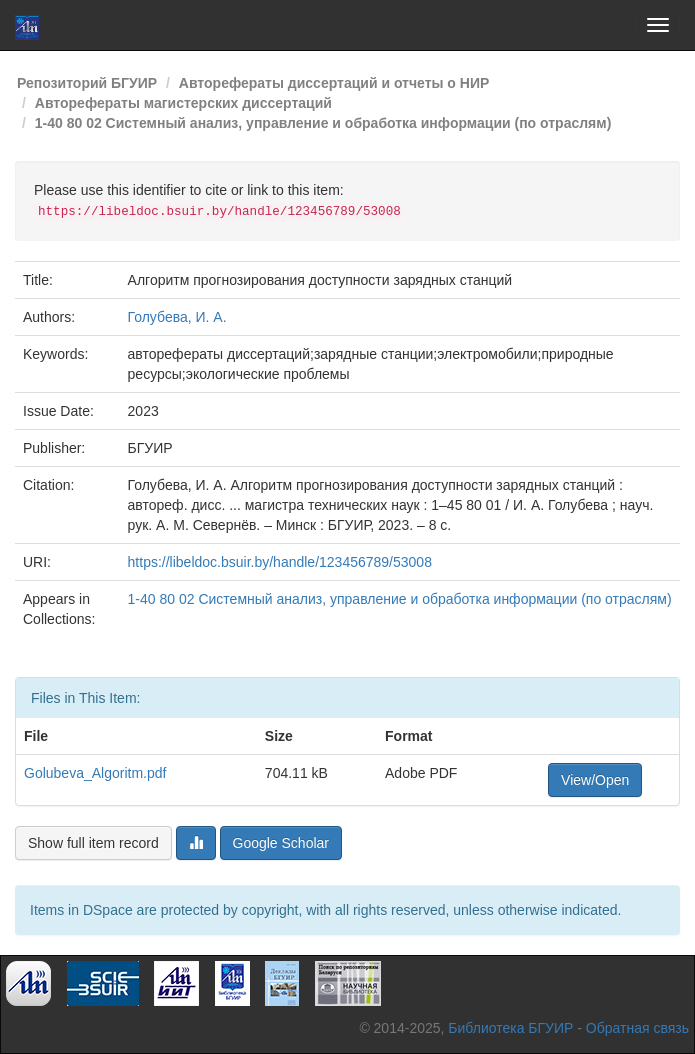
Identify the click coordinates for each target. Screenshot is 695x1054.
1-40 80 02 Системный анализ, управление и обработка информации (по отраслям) (323, 123)
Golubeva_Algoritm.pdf (95, 773)
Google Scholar (281, 843)
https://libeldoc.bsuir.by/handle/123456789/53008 (280, 562)
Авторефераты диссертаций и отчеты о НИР (334, 83)
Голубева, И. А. (177, 317)
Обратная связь (637, 1028)
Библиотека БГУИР (510, 1028)
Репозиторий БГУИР (87, 83)
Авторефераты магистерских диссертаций (183, 103)
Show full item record (93, 843)
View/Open (595, 780)
